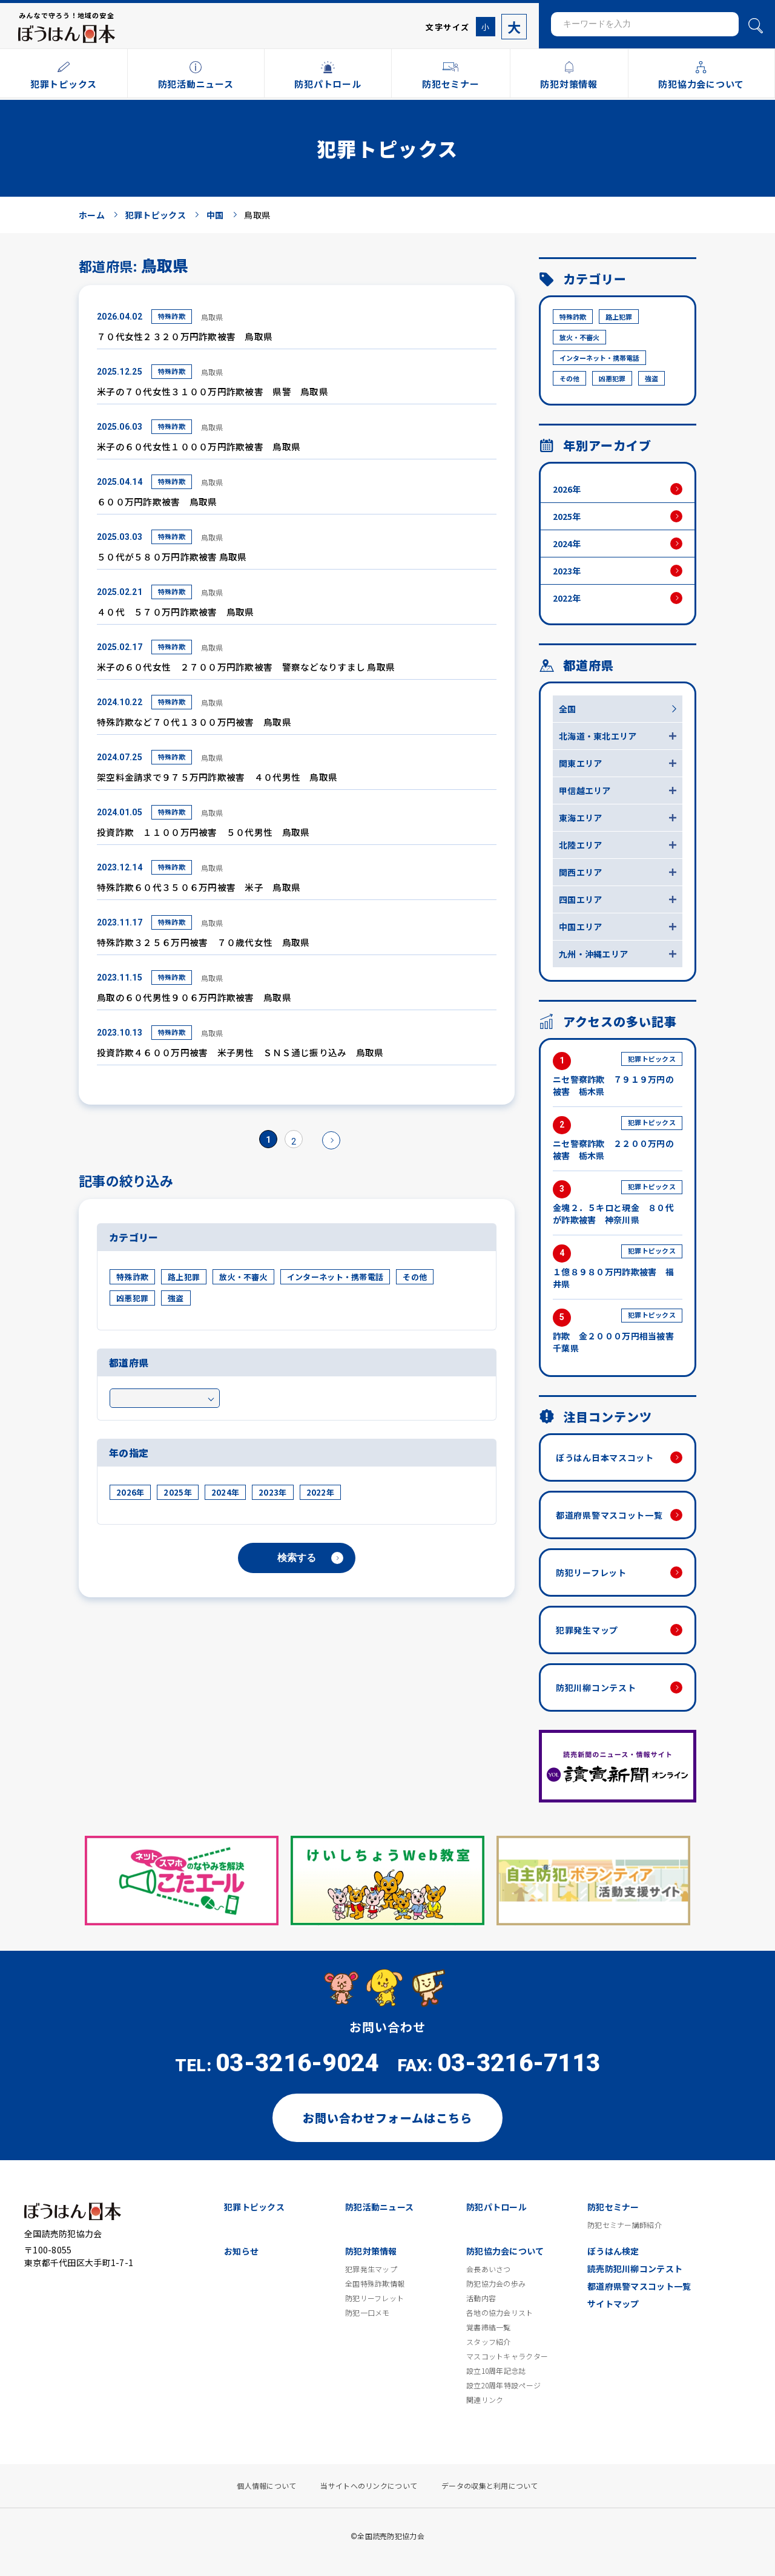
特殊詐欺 (171, 316)
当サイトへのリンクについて (368, 2485)
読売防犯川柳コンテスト (634, 2268)
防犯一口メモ (367, 2312)
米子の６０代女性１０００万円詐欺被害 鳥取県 (198, 446)
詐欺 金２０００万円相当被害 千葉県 (617, 1331)
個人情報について (266, 2485)
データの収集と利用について (489, 2485)
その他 (415, 1277)
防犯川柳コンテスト (596, 1687)
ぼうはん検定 (613, 2251)
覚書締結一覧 (488, 2327)
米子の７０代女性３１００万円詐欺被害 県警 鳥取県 (212, 391)
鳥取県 (212, 317)
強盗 (176, 1298)
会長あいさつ (488, 2269)
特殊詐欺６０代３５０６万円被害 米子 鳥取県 (198, 887)
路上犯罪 (184, 1277)
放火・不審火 (243, 1277)
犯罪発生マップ (587, 1630)
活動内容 (481, 2298)
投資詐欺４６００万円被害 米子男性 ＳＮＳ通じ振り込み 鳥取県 (240, 1052)
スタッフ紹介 (488, 2341)
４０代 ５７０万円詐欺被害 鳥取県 (175, 611)
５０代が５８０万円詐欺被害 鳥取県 (172, 556)
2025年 (177, 1492)
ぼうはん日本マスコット (605, 1457)
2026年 (130, 1492)
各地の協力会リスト (499, 2312)
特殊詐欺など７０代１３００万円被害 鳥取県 (194, 721)
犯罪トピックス (254, 2207)
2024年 (225, 1492)
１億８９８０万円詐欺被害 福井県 (617, 1267)
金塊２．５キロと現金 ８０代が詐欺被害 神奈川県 (617, 1203)
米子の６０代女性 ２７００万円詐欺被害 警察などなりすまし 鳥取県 (246, 666)
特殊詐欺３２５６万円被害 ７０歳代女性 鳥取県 (203, 942)
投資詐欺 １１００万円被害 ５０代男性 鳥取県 (203, 832)
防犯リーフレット (591, 1572)
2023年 (272, 1492)
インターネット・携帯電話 (335, 1277)
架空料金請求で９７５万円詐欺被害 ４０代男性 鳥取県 (217, 776)
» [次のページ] (331, 1140)
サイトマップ (613, 2303)
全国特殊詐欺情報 (374, 2283)
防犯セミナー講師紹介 (624, 2225)
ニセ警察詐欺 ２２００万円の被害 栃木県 (617, 1139)
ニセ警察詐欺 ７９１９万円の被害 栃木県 (617, 1074)
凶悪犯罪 (132, 1298)
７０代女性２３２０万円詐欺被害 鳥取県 (184, 336)
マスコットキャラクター (507, 2356)
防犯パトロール (496, 2207)
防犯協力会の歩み (496, 2283)
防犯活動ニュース (379, 2207)
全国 (567, 709)
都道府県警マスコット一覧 (609, 1515)
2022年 (320, 1492)
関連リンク (484, 2400)
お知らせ (241, 2251)
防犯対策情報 (371, 2251)
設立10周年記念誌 (496, 2370)
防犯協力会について (505, 2251)
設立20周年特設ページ (503, 2385)
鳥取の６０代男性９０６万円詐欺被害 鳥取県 (194, 997)
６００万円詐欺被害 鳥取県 (157, 501)
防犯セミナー (613, 2207)
